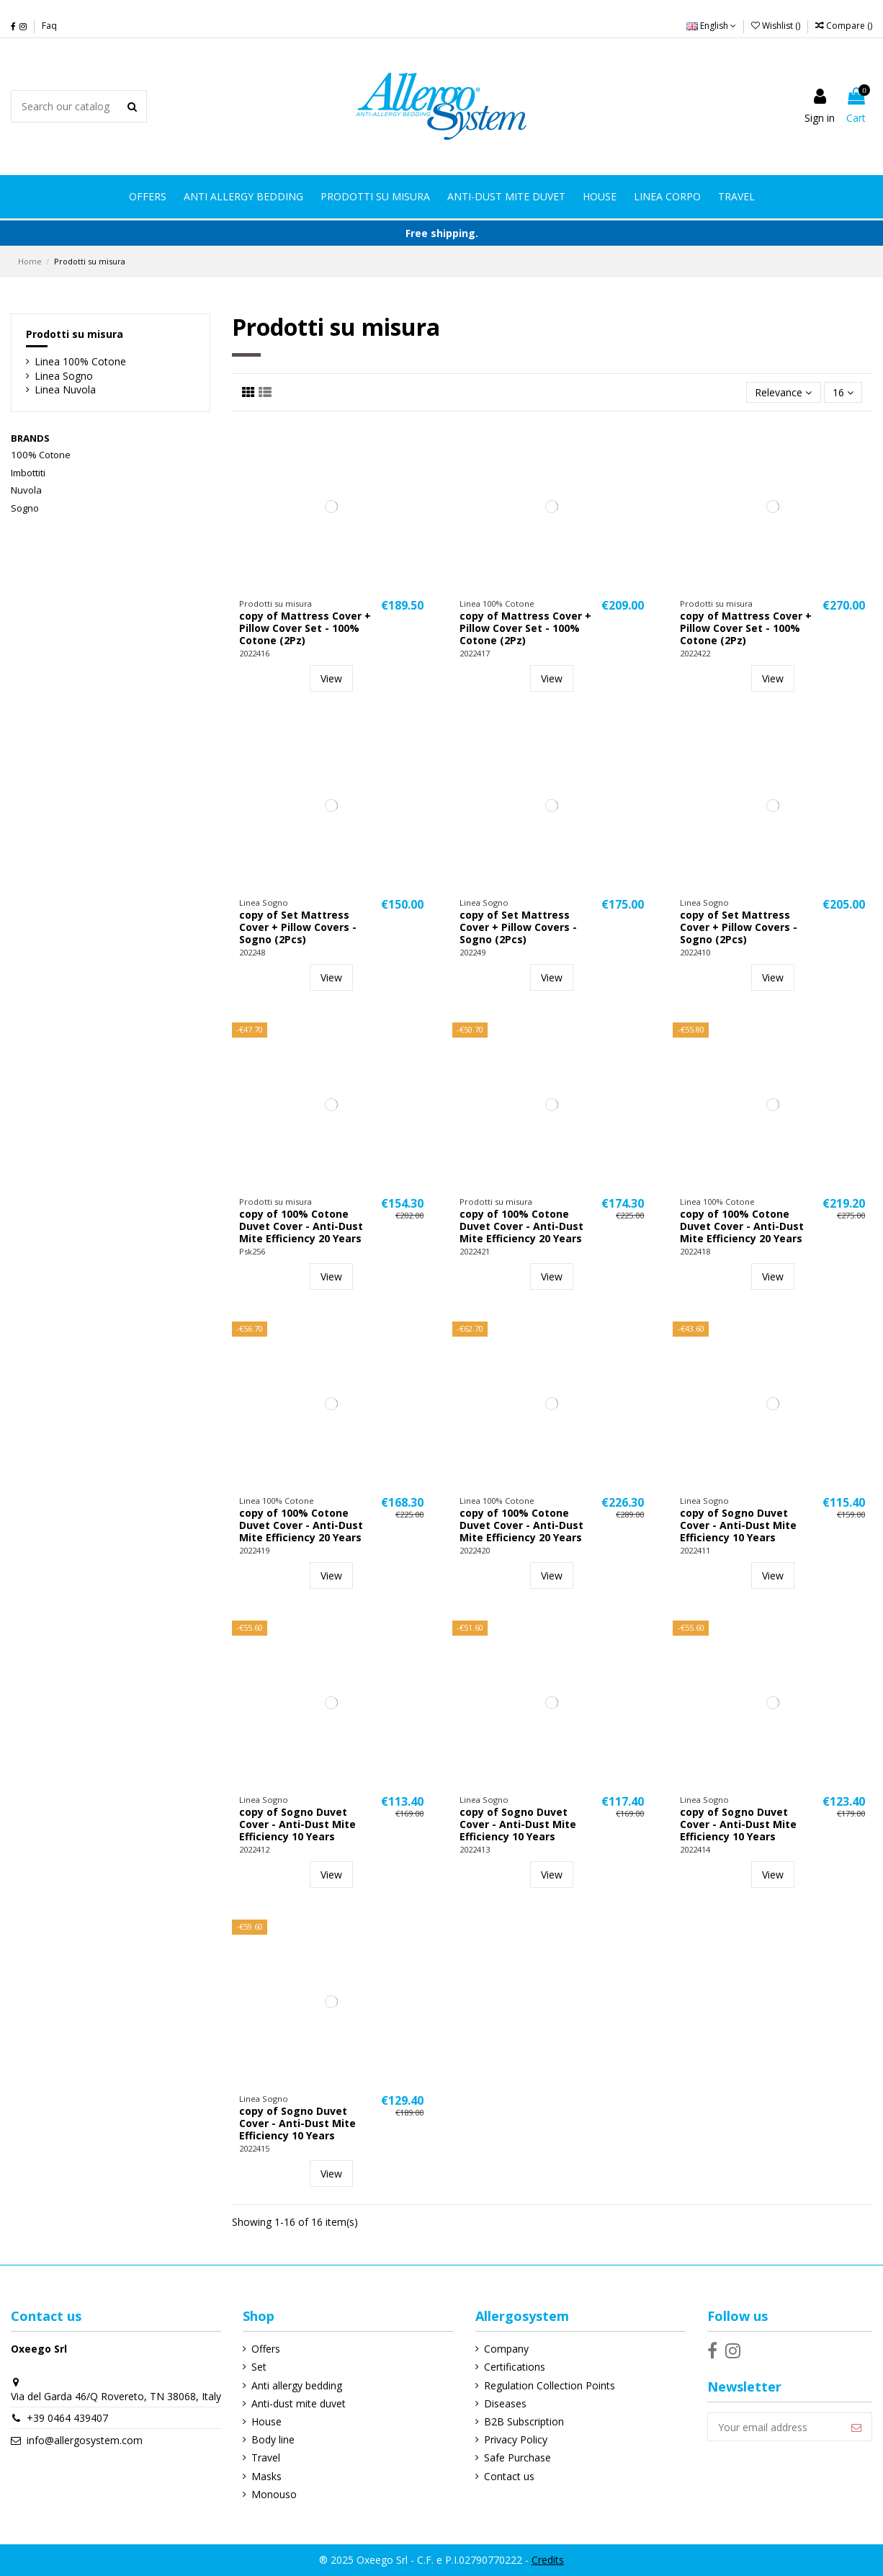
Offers (265, 2349)
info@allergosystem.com (85, 2440)
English (711, 25)
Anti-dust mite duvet (298, 2403)
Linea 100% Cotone (80, 361)
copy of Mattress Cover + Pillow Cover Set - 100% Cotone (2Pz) (305, 628)
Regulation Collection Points (549, 2385)
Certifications (514, 2367)
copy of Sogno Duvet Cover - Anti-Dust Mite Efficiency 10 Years (738, 1525)
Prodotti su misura (74, 334)
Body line (273, 2439)
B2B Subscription (524, 2421)
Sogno (25, 508)
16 (843, 392)
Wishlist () (776, 25)
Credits (548, 2560)
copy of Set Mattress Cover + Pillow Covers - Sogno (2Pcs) (298, 927)
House (266, 2421)
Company (506, 2349)
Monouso (274, 2494)
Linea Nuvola (65, 389)
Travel (265, 2457)
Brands (30, 438)
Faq (49, 25)
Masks (266, 2476)
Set (258, 2367)
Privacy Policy (515, 2439)
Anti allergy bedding (296, 2385)
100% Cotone (41, 454)
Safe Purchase (517, 2457)
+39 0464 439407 (67, 2418)
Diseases (505, 2403)
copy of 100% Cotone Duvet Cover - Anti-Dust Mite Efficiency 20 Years (301, 1226)
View (331, 678)
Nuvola (26, 489)
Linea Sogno (64, 376)
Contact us (509, 2476)
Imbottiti (28, 472)
